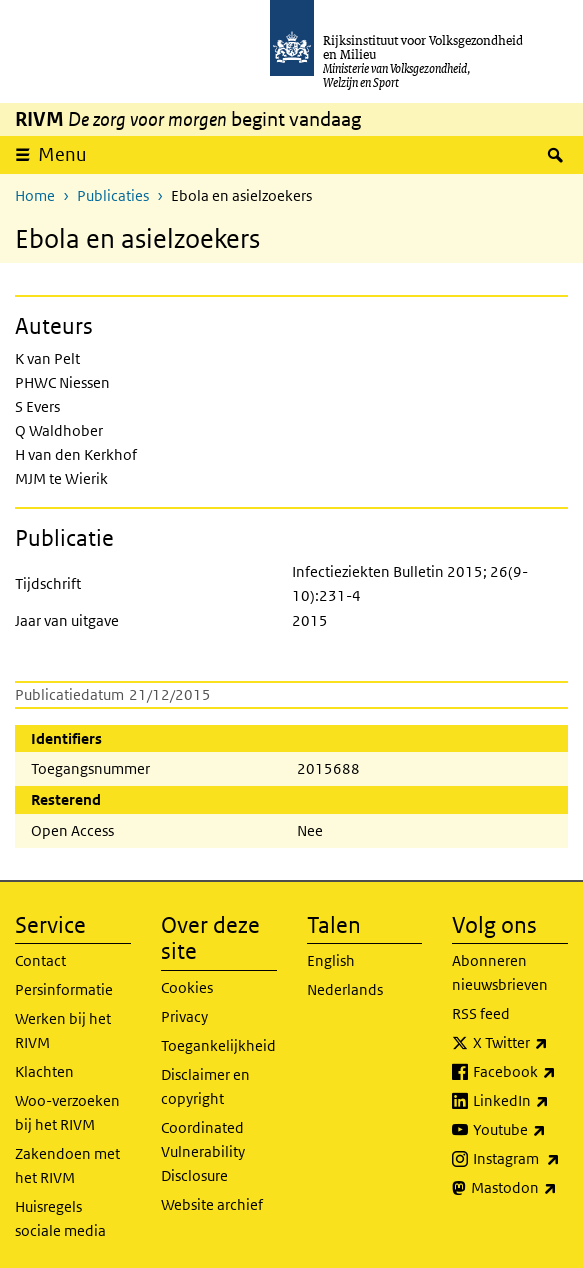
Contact (40, 960)
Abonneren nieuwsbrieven (500, 972)
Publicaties (113, 195)
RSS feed (481, 1013)
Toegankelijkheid (218, 1045)
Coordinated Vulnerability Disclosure (203, 1151)
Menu (62, 154)
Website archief (212, 1204)
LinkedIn (520, 1101)
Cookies (187, 987)
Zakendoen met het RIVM (67, 1165)
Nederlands (345, 989)
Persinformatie (64, 989)
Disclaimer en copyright (205, 1086)
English (331, 960)
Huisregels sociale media (60, 1218)
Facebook (520, 1072)
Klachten (44, 1071)
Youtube (520, 1130)
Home (35, 195)
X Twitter (520, 1043)
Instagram (520, 1159)
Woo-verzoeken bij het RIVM (67, 1112)
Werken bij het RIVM (63, 1030)
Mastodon (519, 1188)
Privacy (184, 1016)
